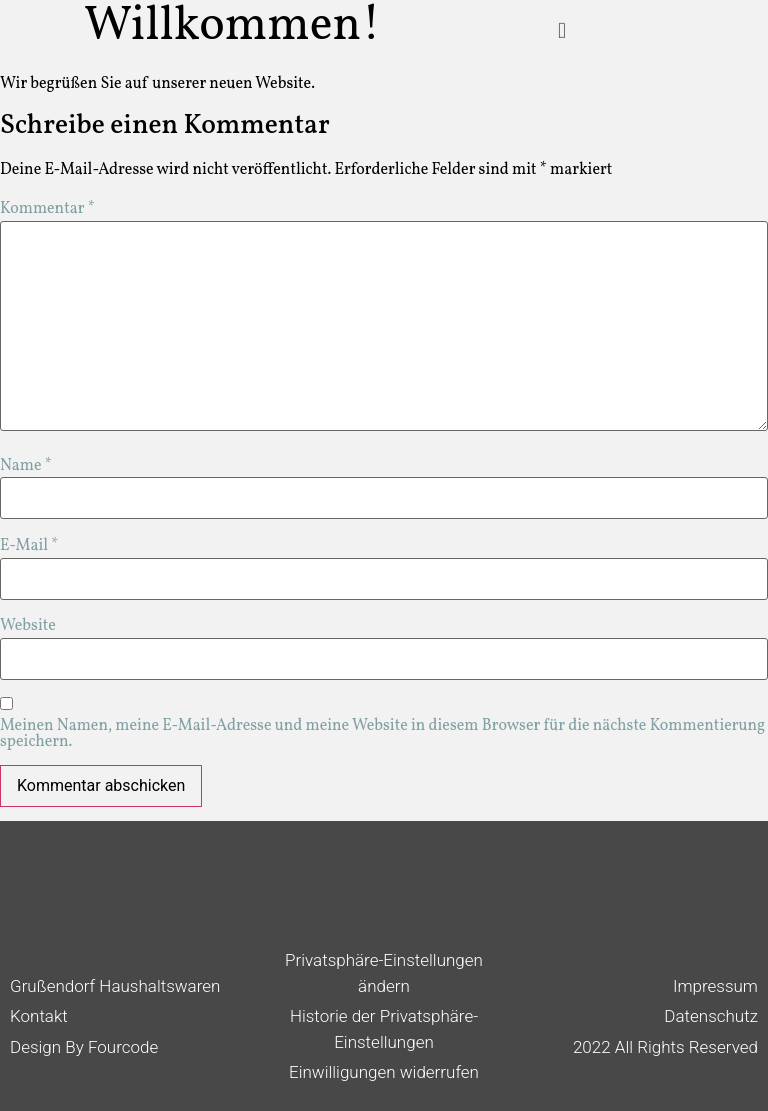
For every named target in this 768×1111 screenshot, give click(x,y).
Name (26, 466)
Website (28, 626)
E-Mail (29, 546)
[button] (561, 21)
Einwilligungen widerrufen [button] (384, 1072)
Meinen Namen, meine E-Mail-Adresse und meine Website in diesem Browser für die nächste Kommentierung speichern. (382, 734)
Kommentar (47, 209)
